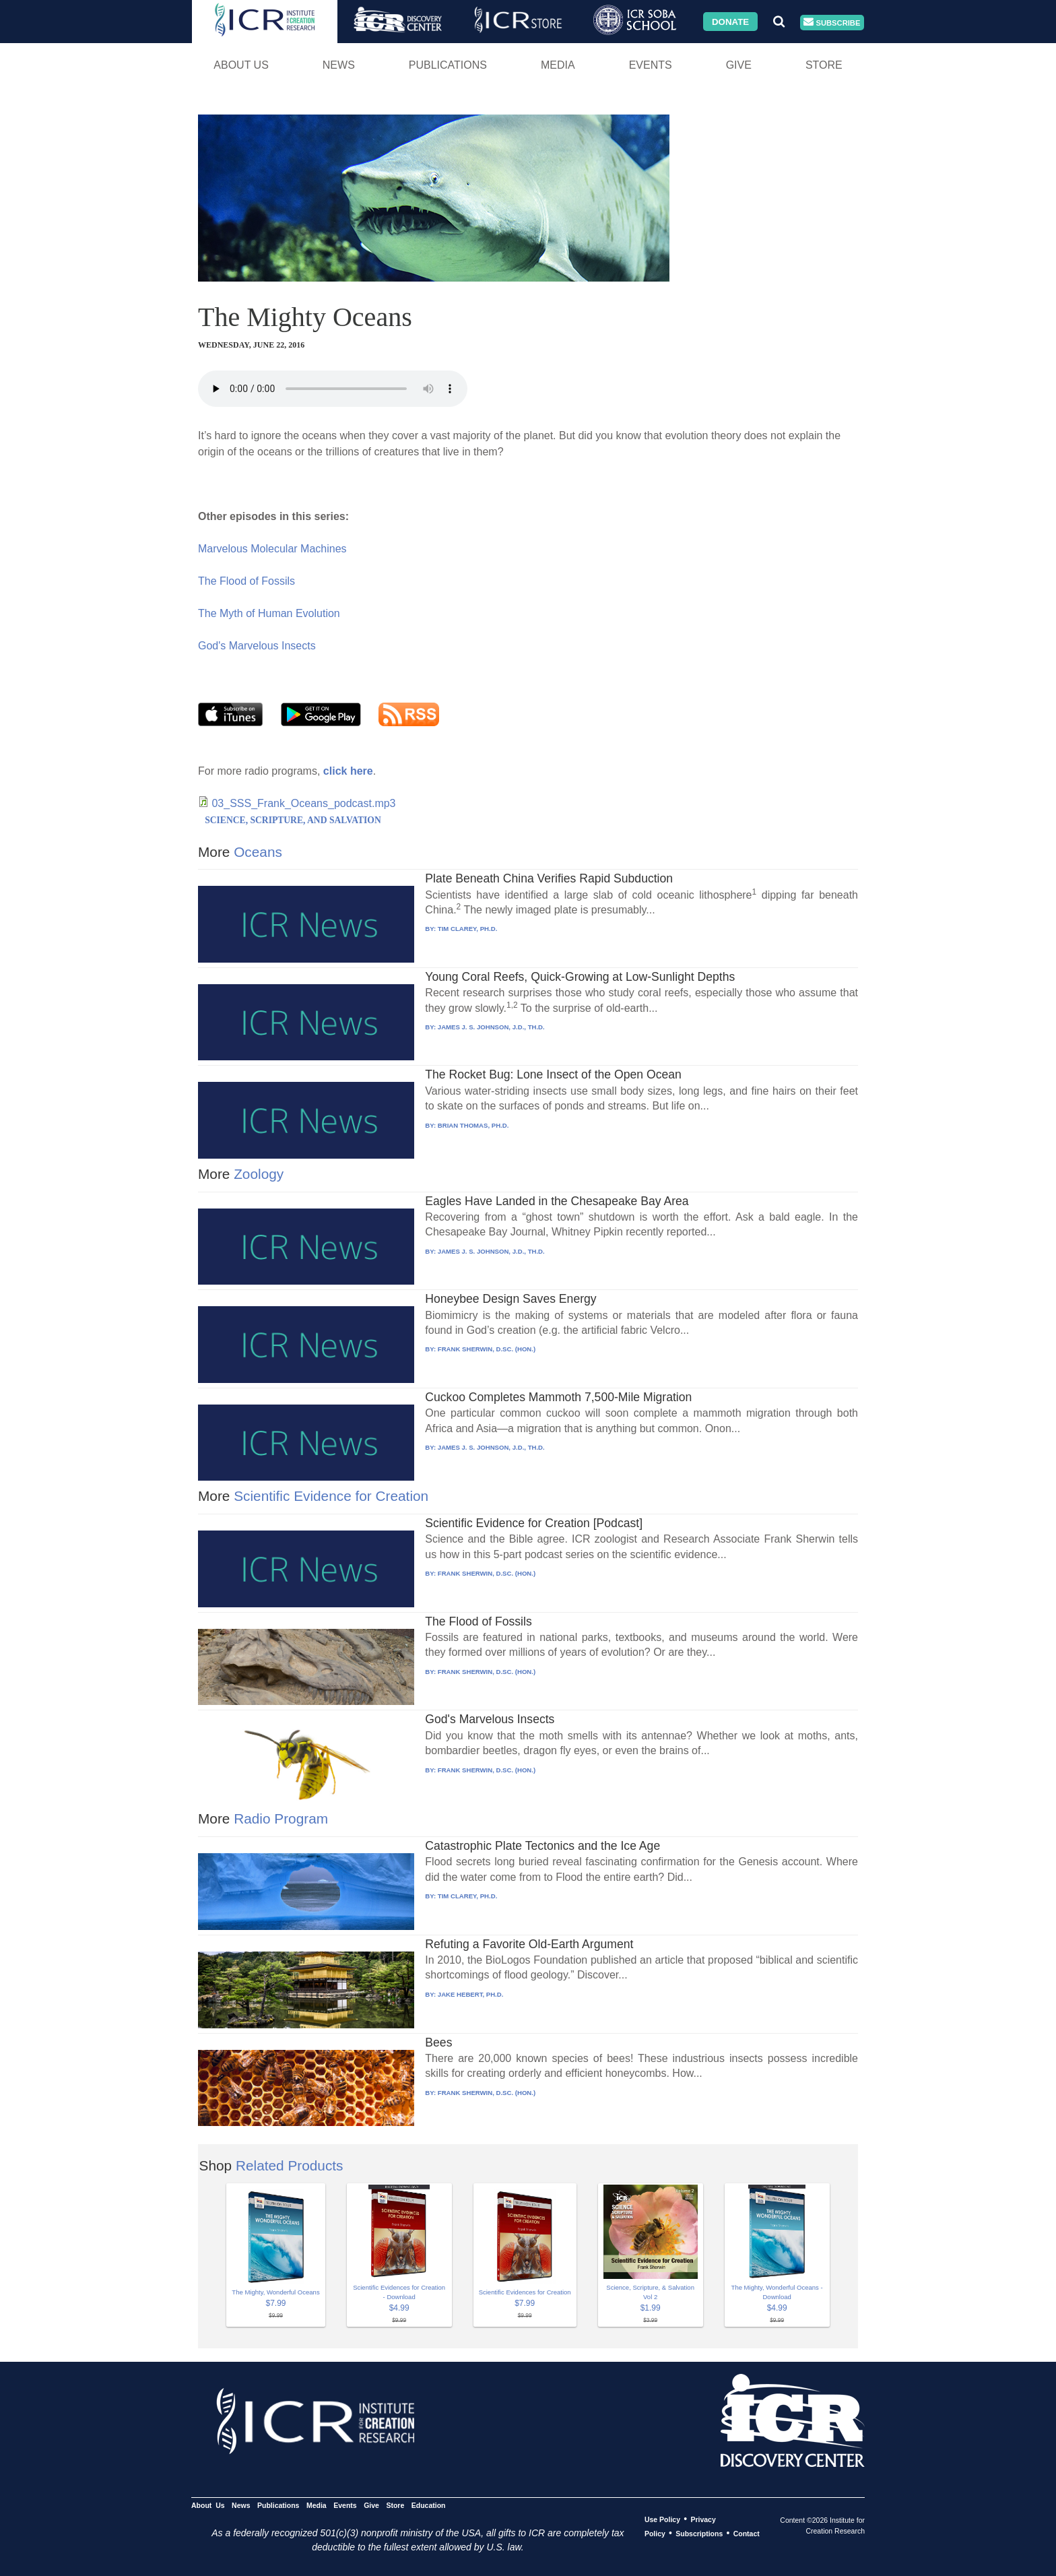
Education (428, 2505)
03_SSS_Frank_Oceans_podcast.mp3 (303, 803)
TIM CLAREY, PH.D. (467, 928)
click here (348, 771)
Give (739, 65)
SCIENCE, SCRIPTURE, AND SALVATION (293, 820)
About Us (241, 65)
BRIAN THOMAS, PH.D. (473, 1125)
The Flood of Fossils (246, 581)
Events (650, 65)
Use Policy (662, 2519)
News (339, 65)
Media (558, 65)
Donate (730, 21)
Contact (746, 2534)
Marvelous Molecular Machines (272, 548)
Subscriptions (699, 2534)
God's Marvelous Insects (257, 645)
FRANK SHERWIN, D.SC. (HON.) (486, 1349)
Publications (448, 65)
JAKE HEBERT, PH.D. (471, 1994)
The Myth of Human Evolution (269, 613)
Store (824, 65)
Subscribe (831, 22)
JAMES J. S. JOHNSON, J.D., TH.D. (491, 1027)
